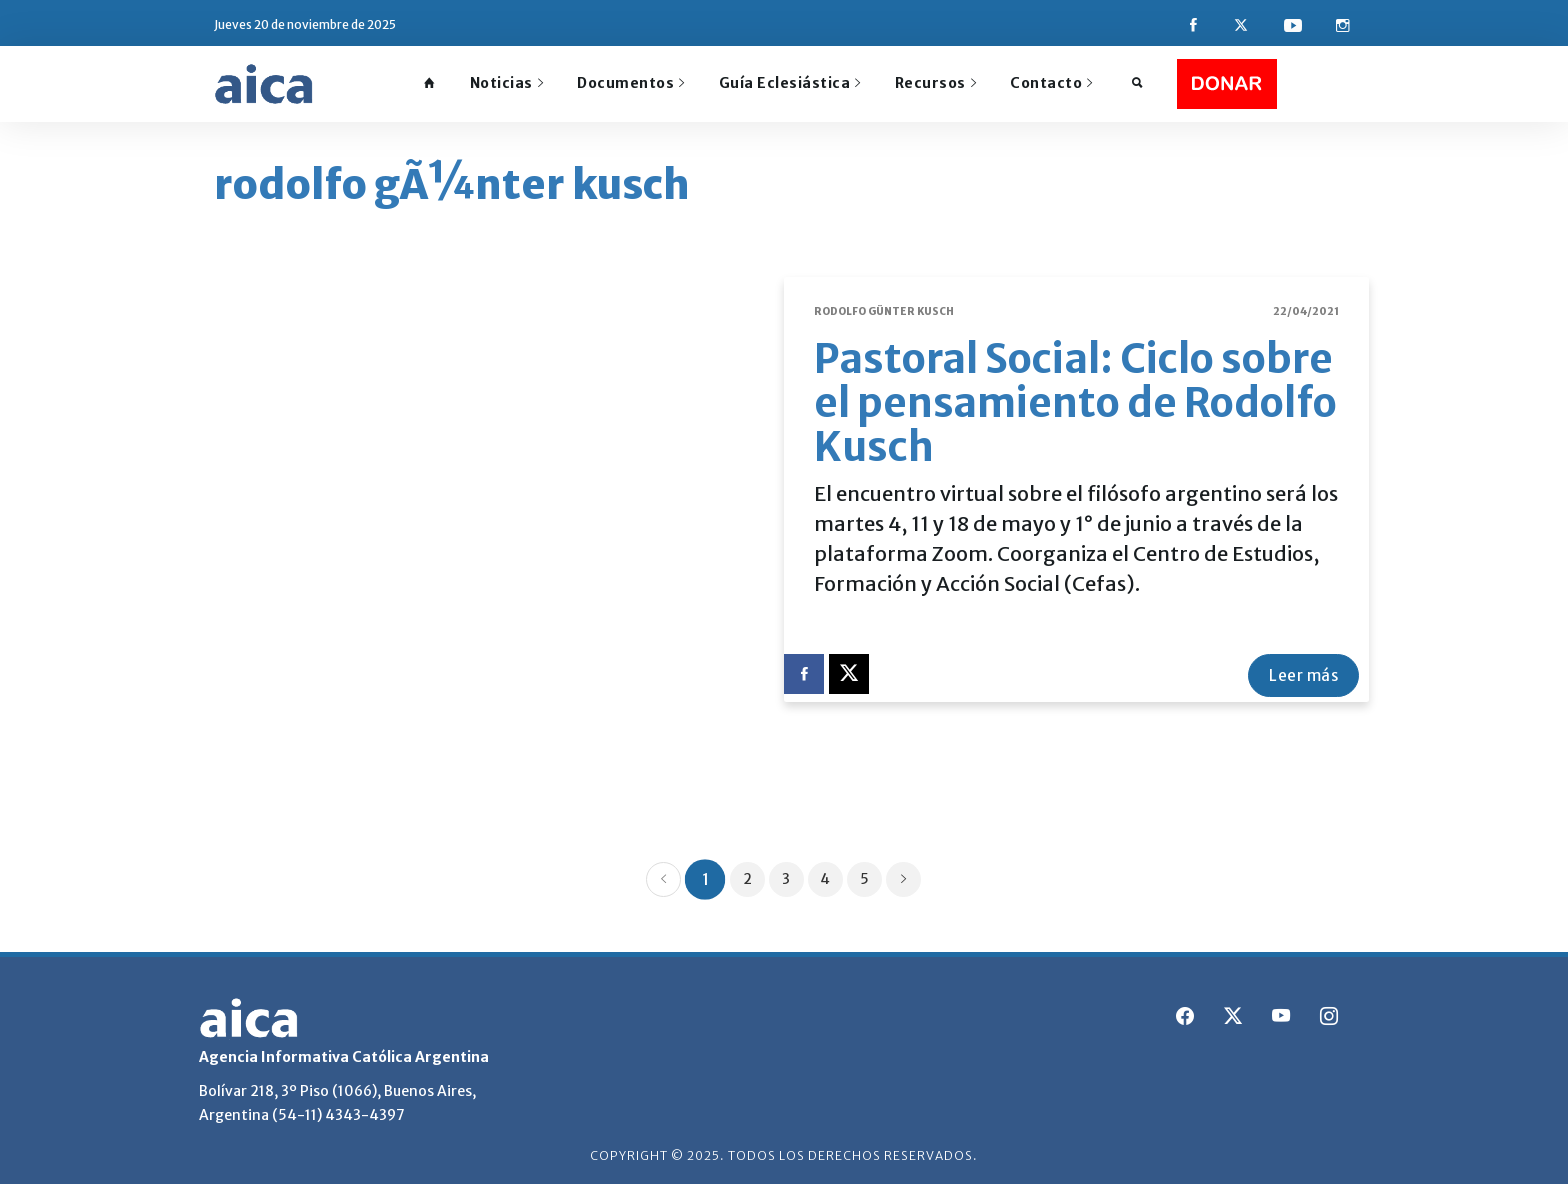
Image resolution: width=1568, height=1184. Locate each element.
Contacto (1051, 83)
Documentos (631, 83)
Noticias (507, 83)
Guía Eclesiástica (790, 83)
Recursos (936, 83)
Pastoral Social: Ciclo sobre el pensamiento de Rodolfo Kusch (1075, 402)
